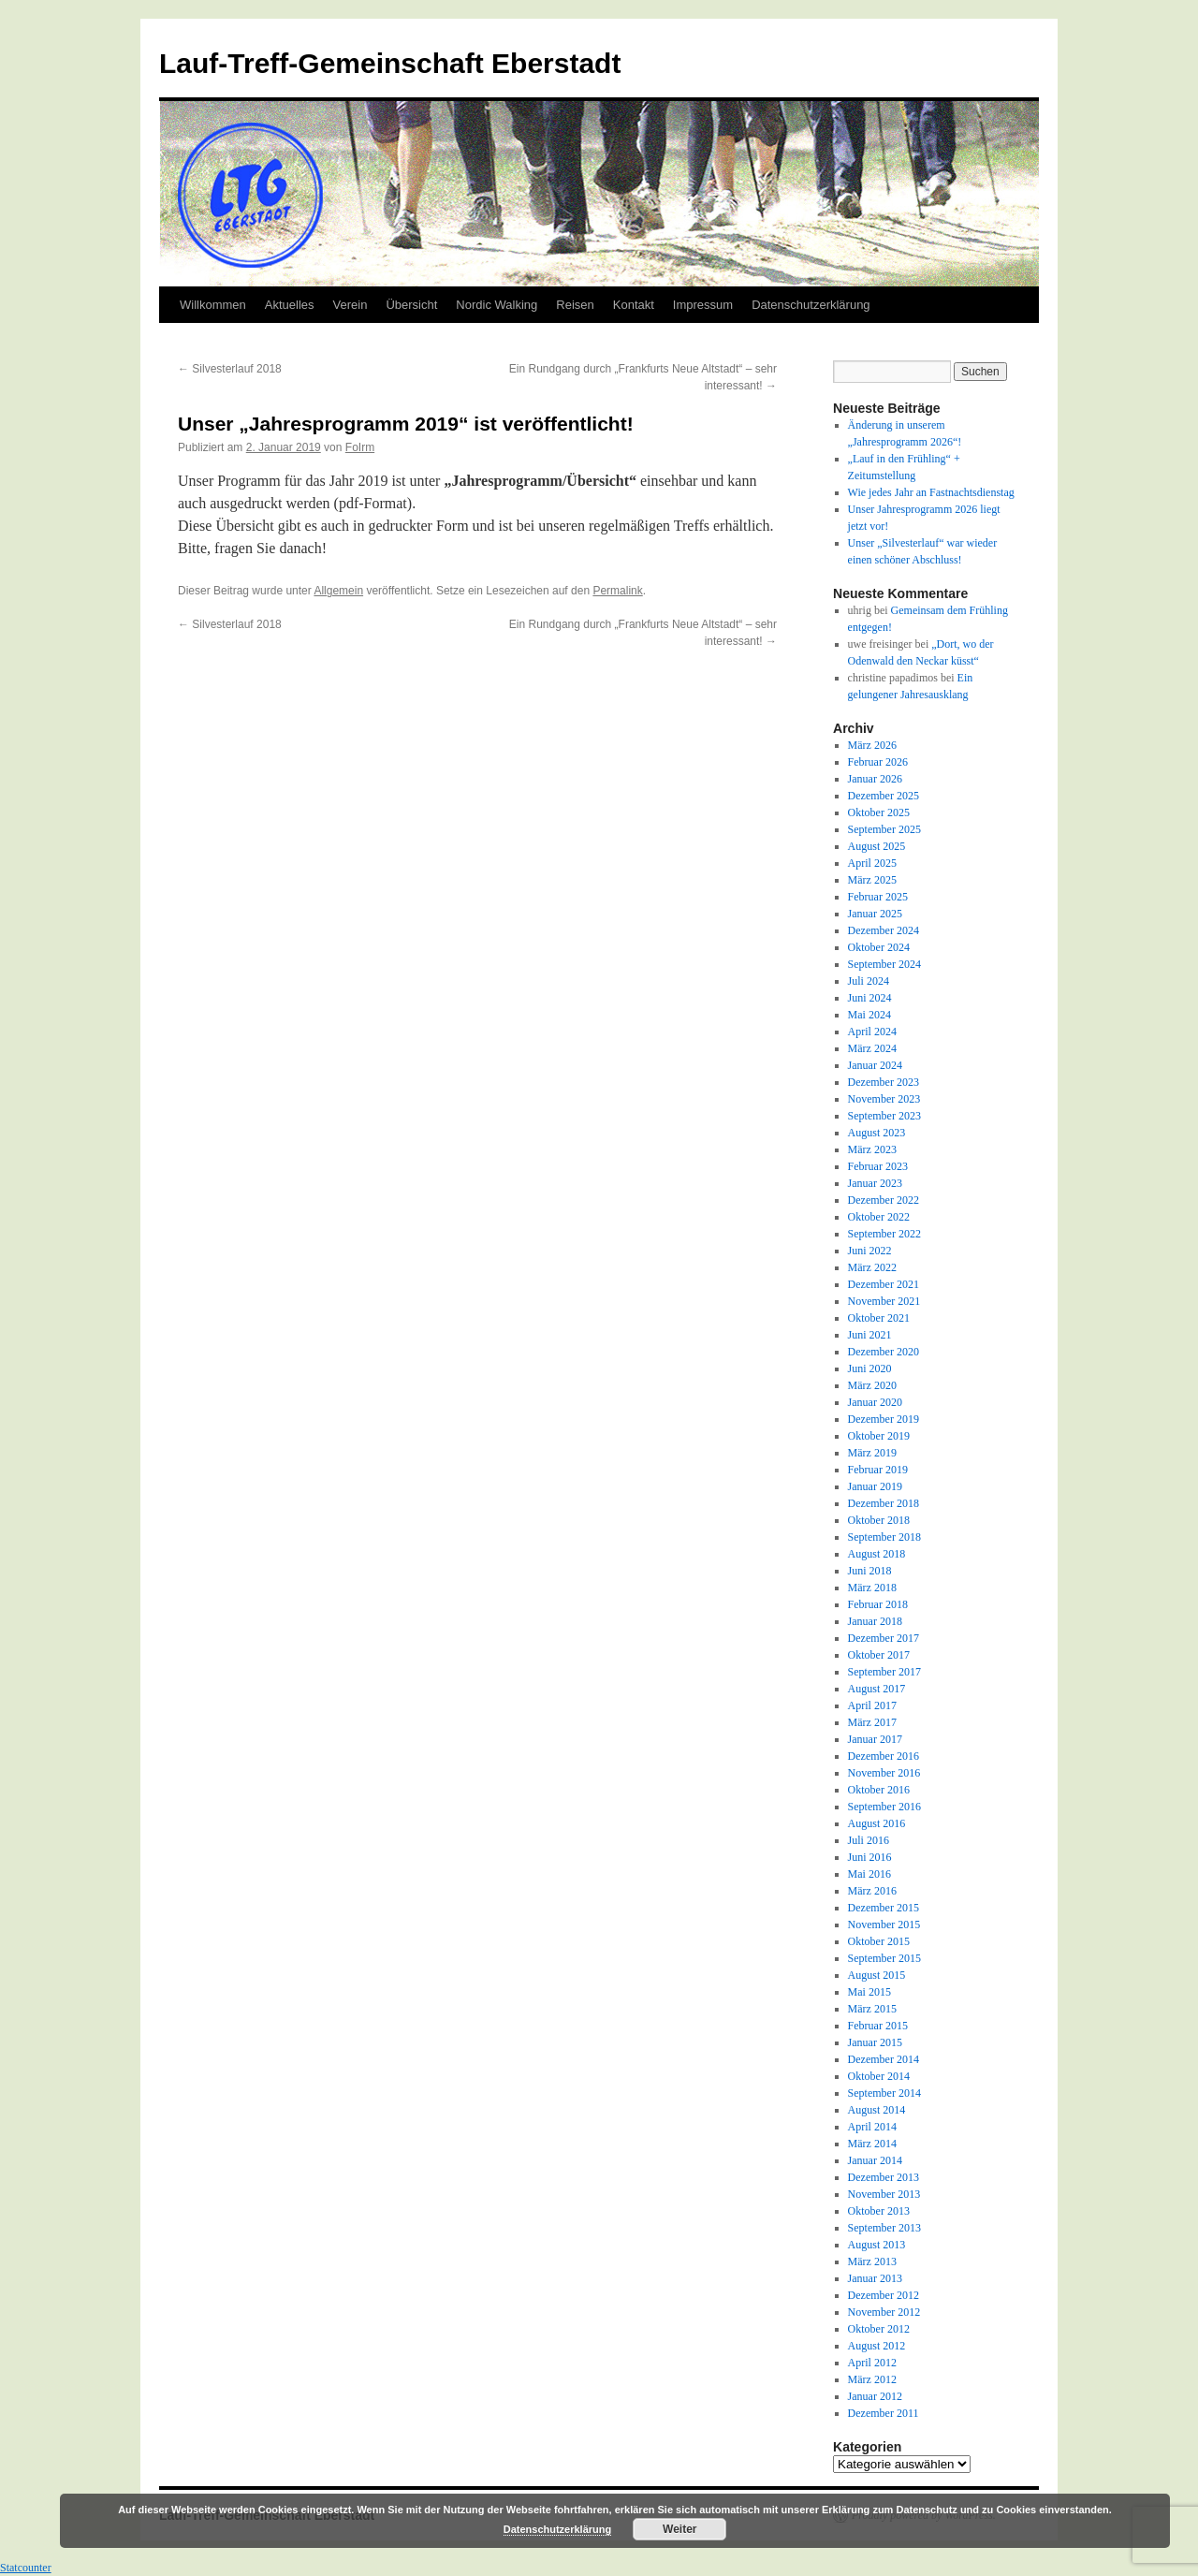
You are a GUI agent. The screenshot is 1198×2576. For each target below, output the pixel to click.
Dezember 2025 (883, 795)
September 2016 (884, 1806)
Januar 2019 (875, 1486)
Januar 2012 (875, 2396)
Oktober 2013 (879, 2210)
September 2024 (884, 964)
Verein (350, 305)
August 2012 (877, 2345)
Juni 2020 (870, 1368)
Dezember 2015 (883, 1907)
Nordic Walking (496, 305)
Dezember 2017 (883, 1638)
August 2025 (877, 846)
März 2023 (872, 1149)
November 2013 (884, 2194)
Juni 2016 (870, 1857)
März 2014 (872, 2143)
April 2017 (872, 1705)
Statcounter (25, 2567)
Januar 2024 (875, 1065)
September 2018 (884, 1537)
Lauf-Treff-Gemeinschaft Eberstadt (390, 63)
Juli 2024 (868, 981)
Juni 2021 (870, 1334)
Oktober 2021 (879, 1318)
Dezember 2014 (883, 2059)
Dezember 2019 (883, 1419)
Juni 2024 (870, 997)
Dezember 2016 (883, 1756)
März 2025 (872, 879)
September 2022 (884, 1233)
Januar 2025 (875, 913)
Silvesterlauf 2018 (230, 368)
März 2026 (872, 745)
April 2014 (872, 2126)
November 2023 (884, 1098)
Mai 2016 (869, 1874)
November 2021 (884, 1301)
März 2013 (872, 2261)
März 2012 (872, 2379)
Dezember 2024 (883, 930)
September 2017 (884, 1671)
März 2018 (872, 1587)
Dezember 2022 (883, 1200)
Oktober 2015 (879, 1941)
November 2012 (884, 2312)
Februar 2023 (878, 1166)
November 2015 (884, 1924)
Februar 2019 (878, 1469)
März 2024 (872, 1048)
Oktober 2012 (879, 2328)
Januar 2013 (875, 2278)
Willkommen (213, 305)
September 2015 (884, 1958)
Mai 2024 (869, 1014)
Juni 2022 (870, 1250)
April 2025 (872, 863)
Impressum (703, 305)
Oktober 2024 (879, 947)
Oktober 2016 (879, 1789)
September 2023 (884, 1115)
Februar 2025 (878, 896)
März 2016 (872, 1890)
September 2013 (884, 2227)
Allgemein (338, 590)
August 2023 (877, 1132)
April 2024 (872, 1031)
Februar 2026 (878, 761)
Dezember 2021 (883, 1284)
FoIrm (359, 447)
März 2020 (872, 1385)
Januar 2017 (875, 1739)
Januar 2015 (875, 2042)
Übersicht (411, 305)
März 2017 (872, 1722)
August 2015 (877, 1975)
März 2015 (872, 2008)
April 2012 (872, 2362)
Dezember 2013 (883, 2177)
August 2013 (877, 2244)
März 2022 (872, 1267)
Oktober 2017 (879, 1654)
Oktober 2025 (879, 812)
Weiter (679, 2529)
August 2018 (877, 1553)
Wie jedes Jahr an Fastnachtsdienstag (931, 492)
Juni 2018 (870, 1570)
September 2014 (884, 2093)
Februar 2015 (878, 2025)
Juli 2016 (868, 1840)
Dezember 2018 (883, 1503)
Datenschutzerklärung (810, 305)
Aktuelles (289, 305)
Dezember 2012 (883, 2295)
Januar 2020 (875, 1402)
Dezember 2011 (883, 2413)
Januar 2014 (875, 2160)
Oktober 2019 (879, 1435)
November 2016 (884, 1772)
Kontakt (633, 305)
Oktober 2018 (879, 1520)
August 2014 (877, 2109)
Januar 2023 (875, 1183)
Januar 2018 (875, 1621)
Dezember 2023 (883, 1082)
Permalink (617, 590)
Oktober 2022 (879, 1216)
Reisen (574, 305)
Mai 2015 (869, 1991)
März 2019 (872, 1452)
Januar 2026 (875, 778)
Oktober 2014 (879, 2076)
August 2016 (877, 1823)
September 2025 (884, 829)
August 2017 (877, 1688)
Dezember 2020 (883, 1351)
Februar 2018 (878, 1604)
